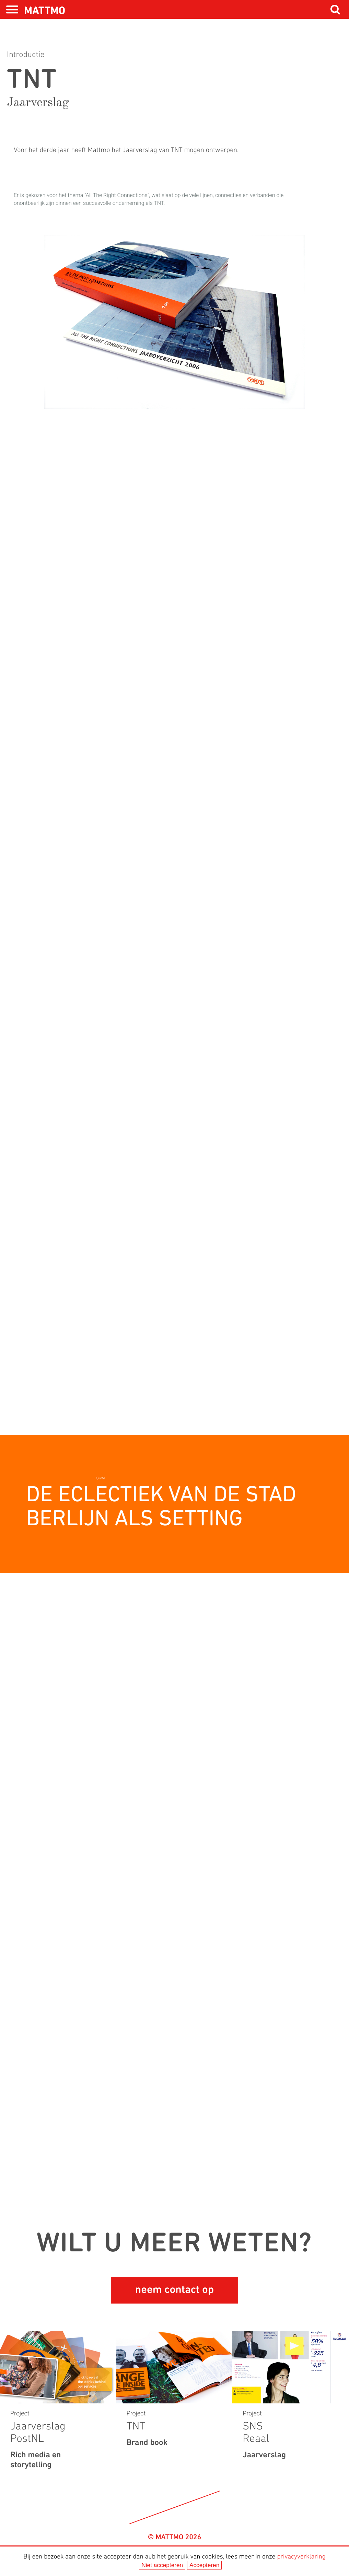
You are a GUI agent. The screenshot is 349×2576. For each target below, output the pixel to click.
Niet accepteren (162, 2565)
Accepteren (204, 2565)
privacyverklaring (301, 2557)
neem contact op (174, 2290)
